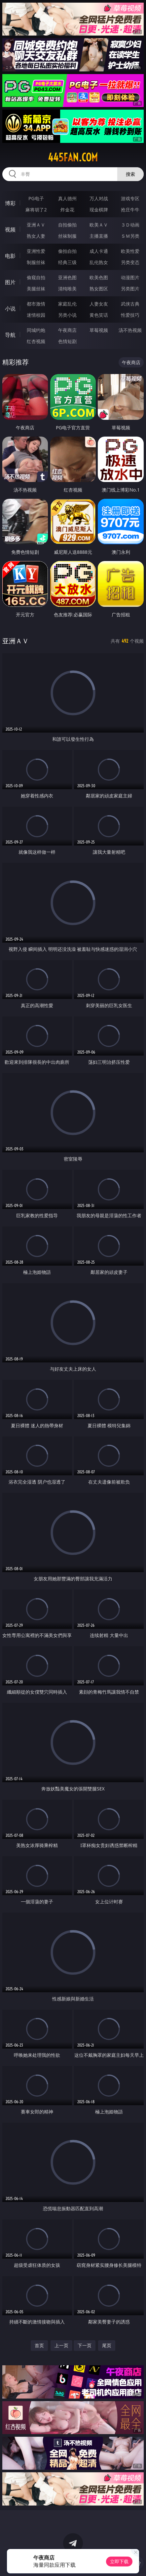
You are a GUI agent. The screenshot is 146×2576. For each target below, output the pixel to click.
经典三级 (67, 262)
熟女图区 (99, 288)
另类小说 (67, 315)
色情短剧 (67, 341)
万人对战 (99, 198)
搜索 (130, 174)
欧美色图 (99, 277)
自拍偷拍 (67, 225)
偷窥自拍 (36, 277)
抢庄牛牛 (130, 209)
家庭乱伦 (67, 304)
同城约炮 (36, 330)
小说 (10, 308)
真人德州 (67, 198)
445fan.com (73, 157)
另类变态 (130, 262)
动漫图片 (130, 277)
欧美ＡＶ (99, 225)
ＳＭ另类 (130, 236)
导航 (10, 334)
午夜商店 (67, 330)
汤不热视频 (130, 330)
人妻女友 (99, 304)
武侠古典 (130, 304)
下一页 (84, 2345)
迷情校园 (36, 315)
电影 (10, 255)
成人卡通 (99, 251)
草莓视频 (99, 330)
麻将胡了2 (36, 209)
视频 (10, 229)
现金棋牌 (99, 209)
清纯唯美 (67, 288)
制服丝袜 (36, 262)
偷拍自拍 (67, 251)
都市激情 (36, 304)
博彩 (10, 203)
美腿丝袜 (36, 288)
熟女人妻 (36, 236)
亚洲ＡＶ (36, 225)
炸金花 (67, 209)
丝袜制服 (67, 236)
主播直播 (99, 236)
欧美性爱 (130, 251)
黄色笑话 (99, 315)
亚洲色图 (67, 277)
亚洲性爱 (36, 251)
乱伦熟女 (99, 262)
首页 (39, 2345)
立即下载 (119, 2561)
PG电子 (36, 198)
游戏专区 (130, 198)
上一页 (61, 2345)
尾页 (106, 2345)
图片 (10, 282)
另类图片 (130, 288)
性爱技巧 (130, 315)
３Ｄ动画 (130, 225)
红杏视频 (36, 341)
